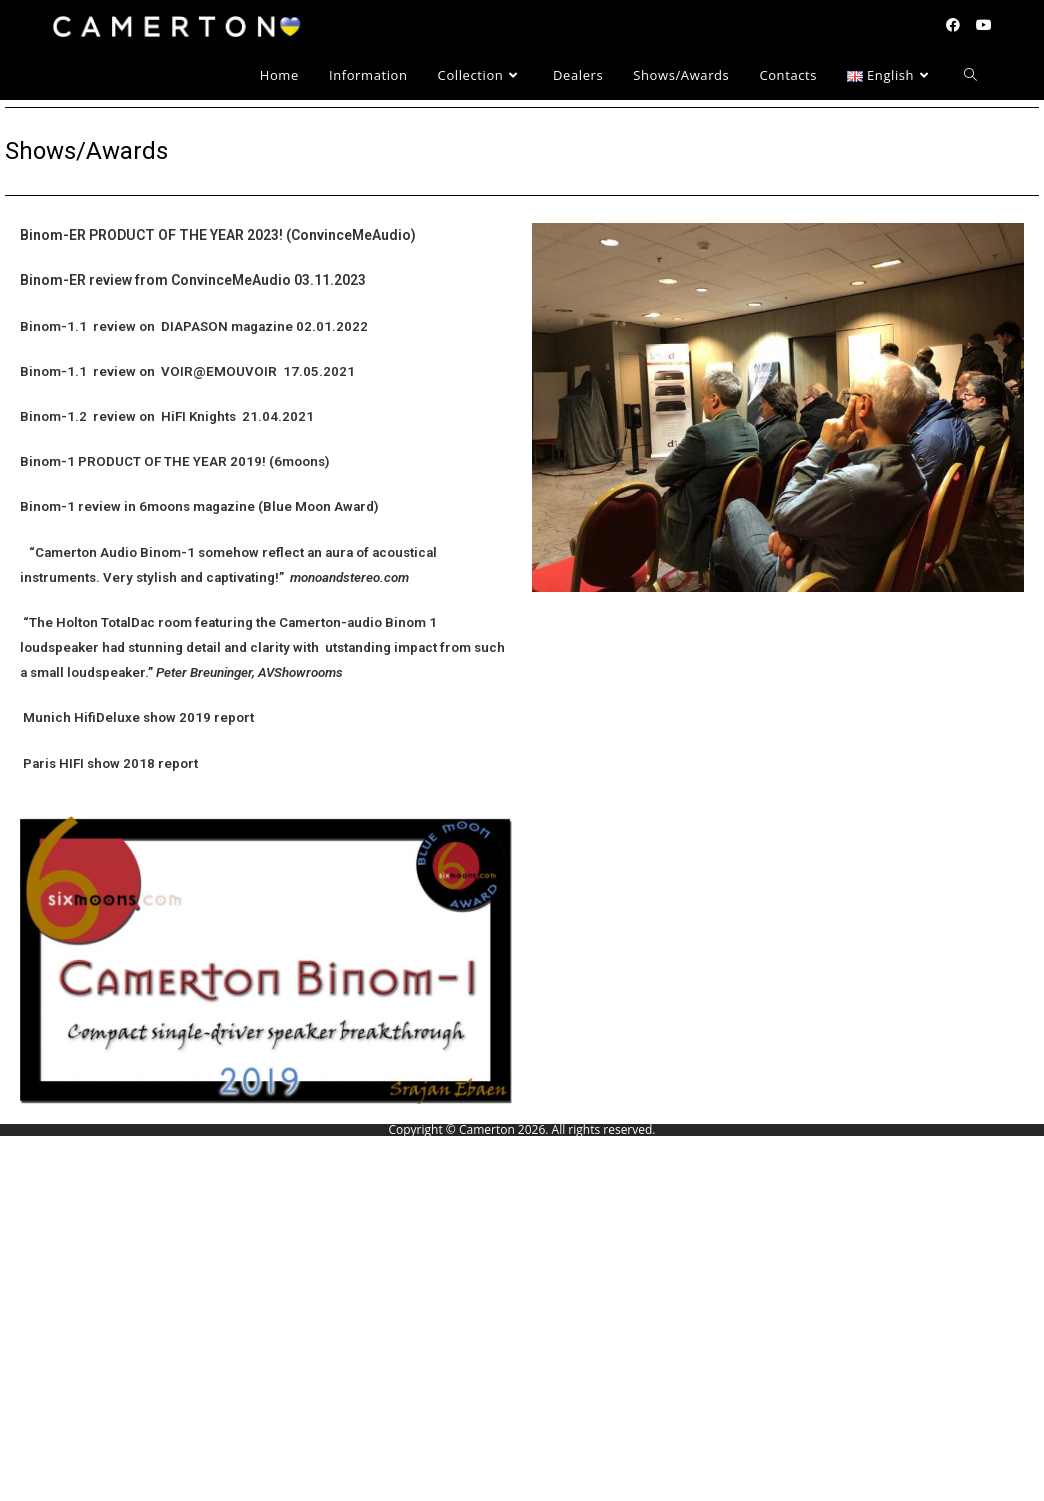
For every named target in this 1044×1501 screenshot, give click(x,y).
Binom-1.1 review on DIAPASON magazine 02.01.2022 (194, 326)
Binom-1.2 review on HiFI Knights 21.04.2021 (167, 416)
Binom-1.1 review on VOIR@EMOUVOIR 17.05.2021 (187, 371)
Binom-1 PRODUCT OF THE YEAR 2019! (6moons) (175, 461)
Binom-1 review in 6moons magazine (137, 506)
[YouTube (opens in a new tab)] (984, 25)
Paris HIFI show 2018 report (109, 763)
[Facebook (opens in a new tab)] (953, 25)
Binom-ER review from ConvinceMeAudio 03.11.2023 (193, 280)
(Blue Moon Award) (318, 506)
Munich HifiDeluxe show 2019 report (137, 717)
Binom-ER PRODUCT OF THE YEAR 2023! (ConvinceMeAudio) (218, 235)
